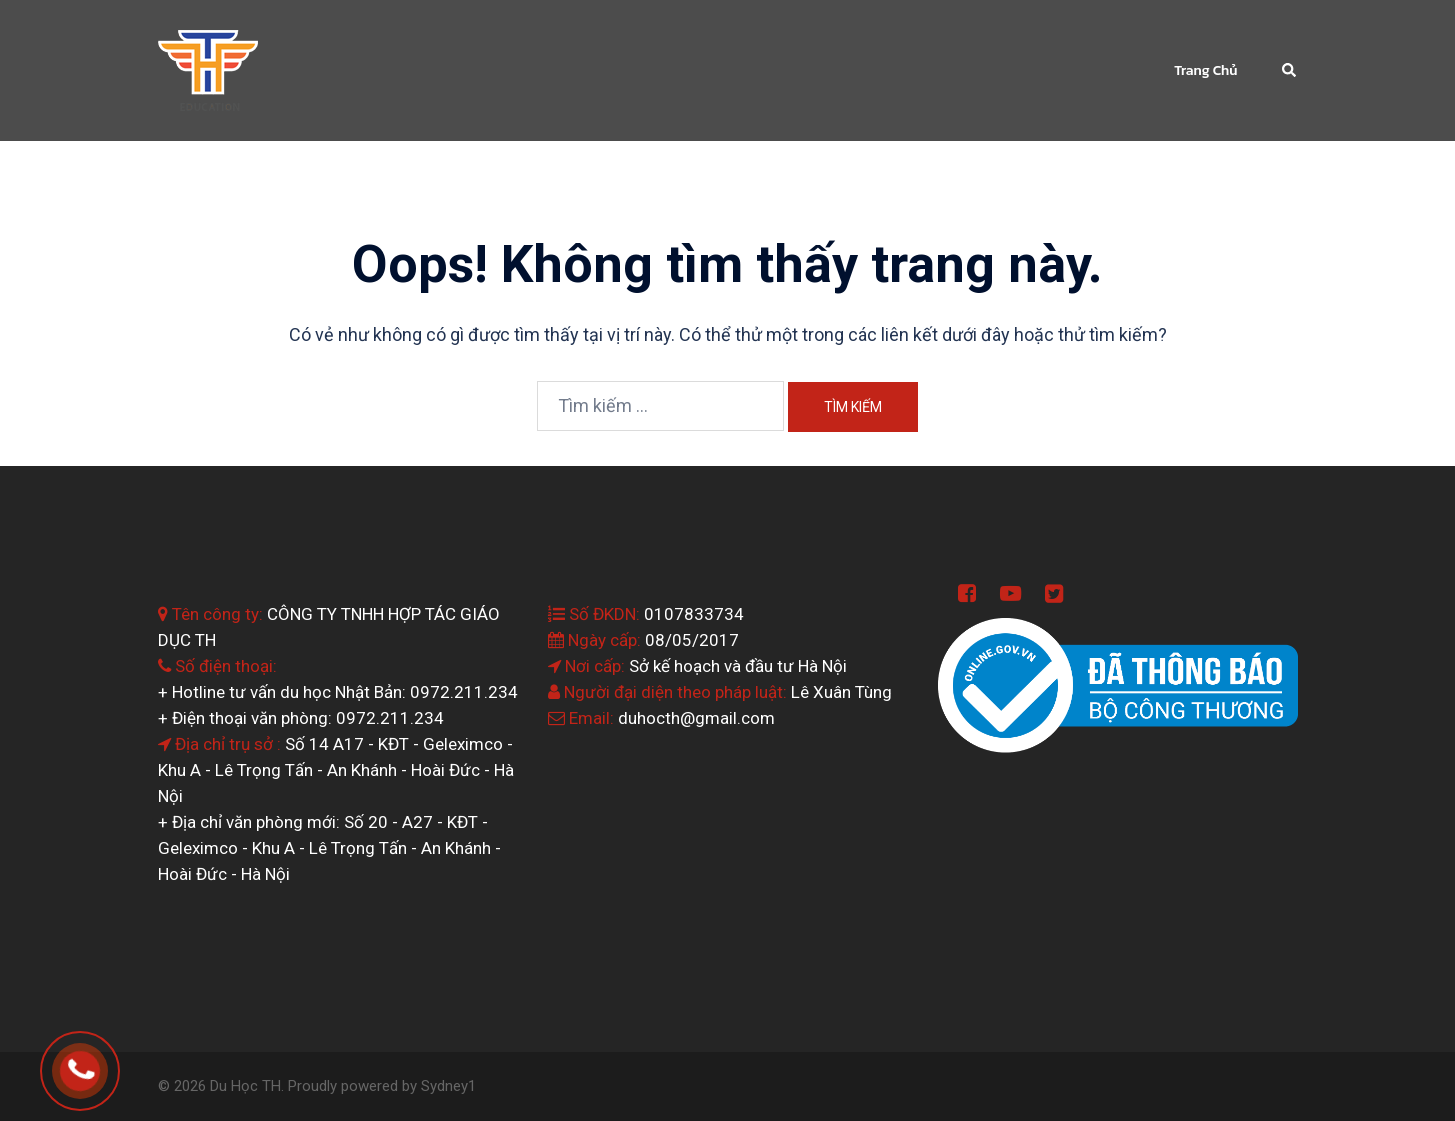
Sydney (444, 1086)
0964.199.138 (108, 1065)
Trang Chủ (1205, 70)
